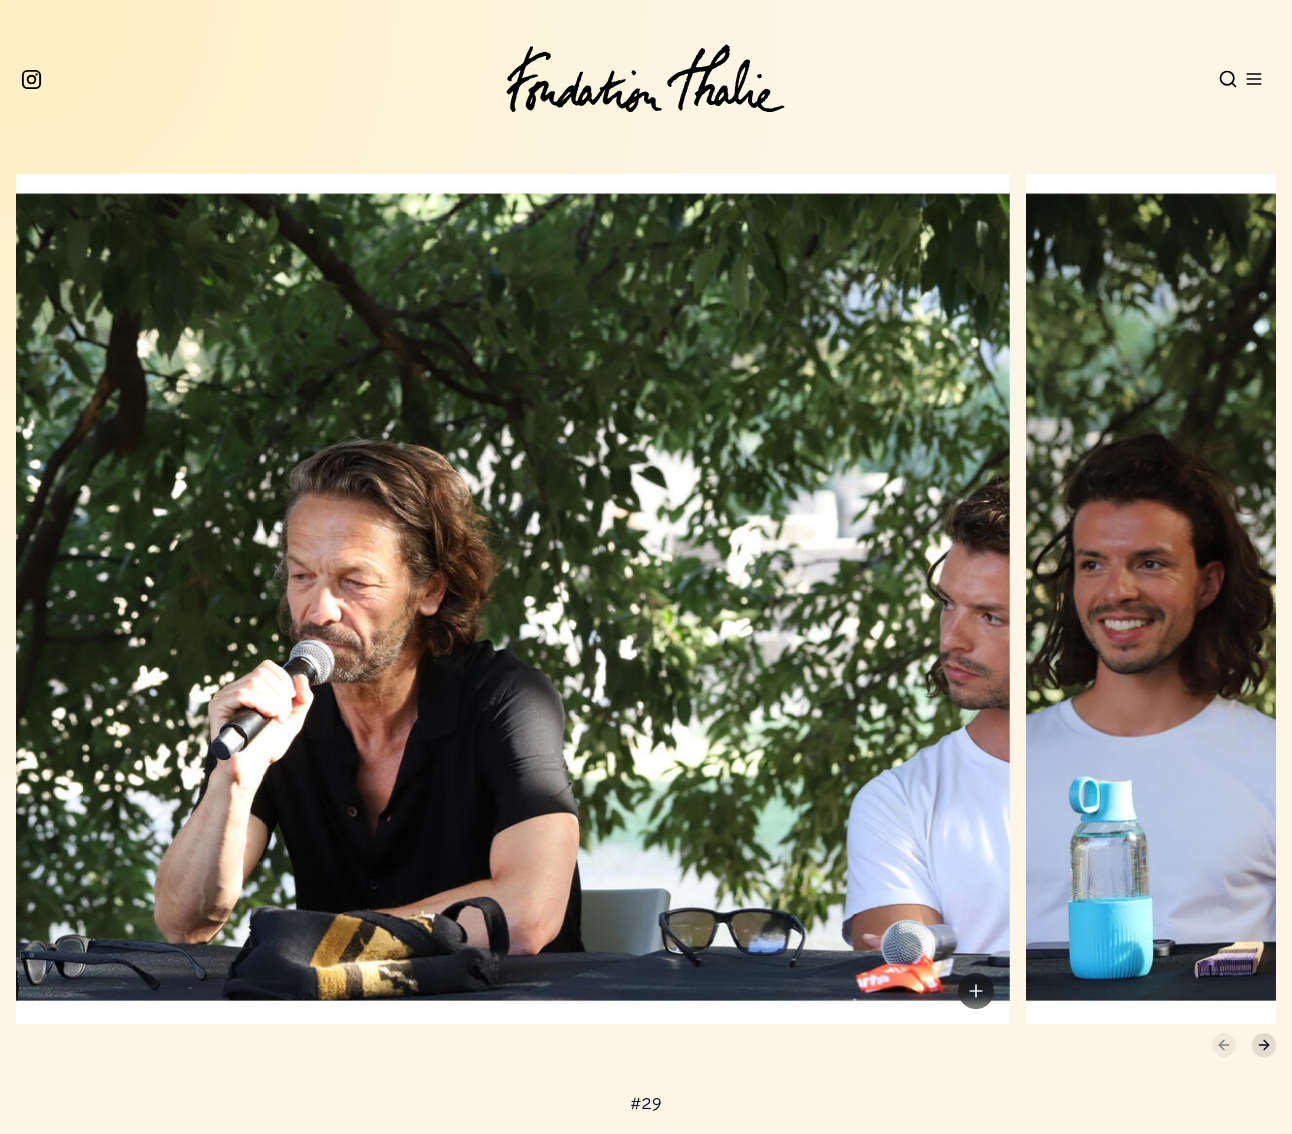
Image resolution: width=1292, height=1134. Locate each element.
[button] (505, 608)
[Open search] (1228, 79)
